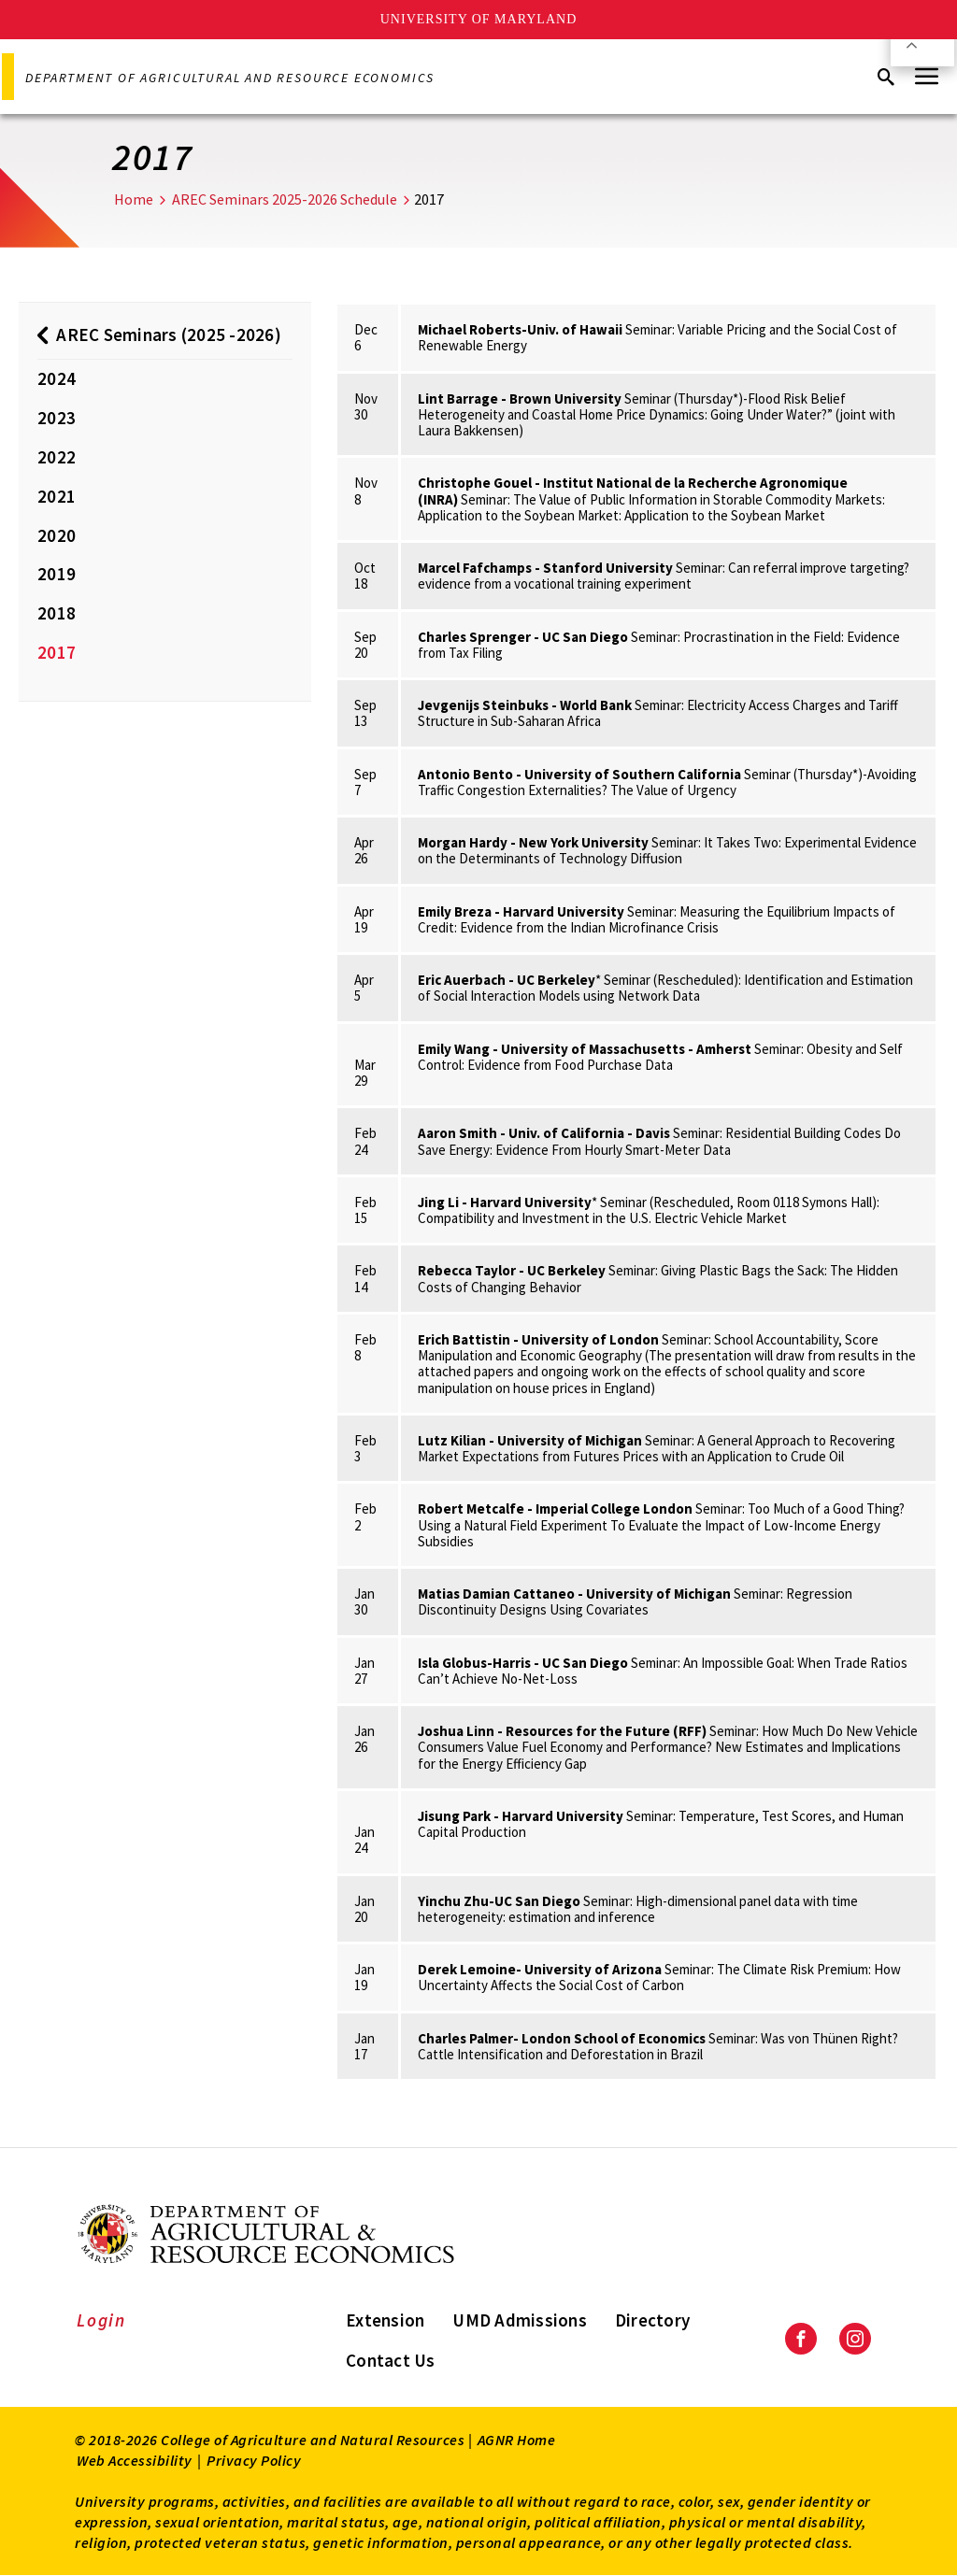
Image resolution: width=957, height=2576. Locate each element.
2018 (56, 613)
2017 (56, 652)
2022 (56, 457)
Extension (385, 2320)
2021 (56, 496)
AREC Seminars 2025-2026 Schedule (284, 199)
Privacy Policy (254, 2460)
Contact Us (391, 2360)
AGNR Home (517, 2439)
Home (133, 199)
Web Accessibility (135, 2460)
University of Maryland (479, 19)
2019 (56, 573)
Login (101, 2320)
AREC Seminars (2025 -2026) (168, 334)
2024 (56, 378)
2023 (56, 417)
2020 (56, 535)
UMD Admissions (519, 2320)
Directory (652, 2320)
